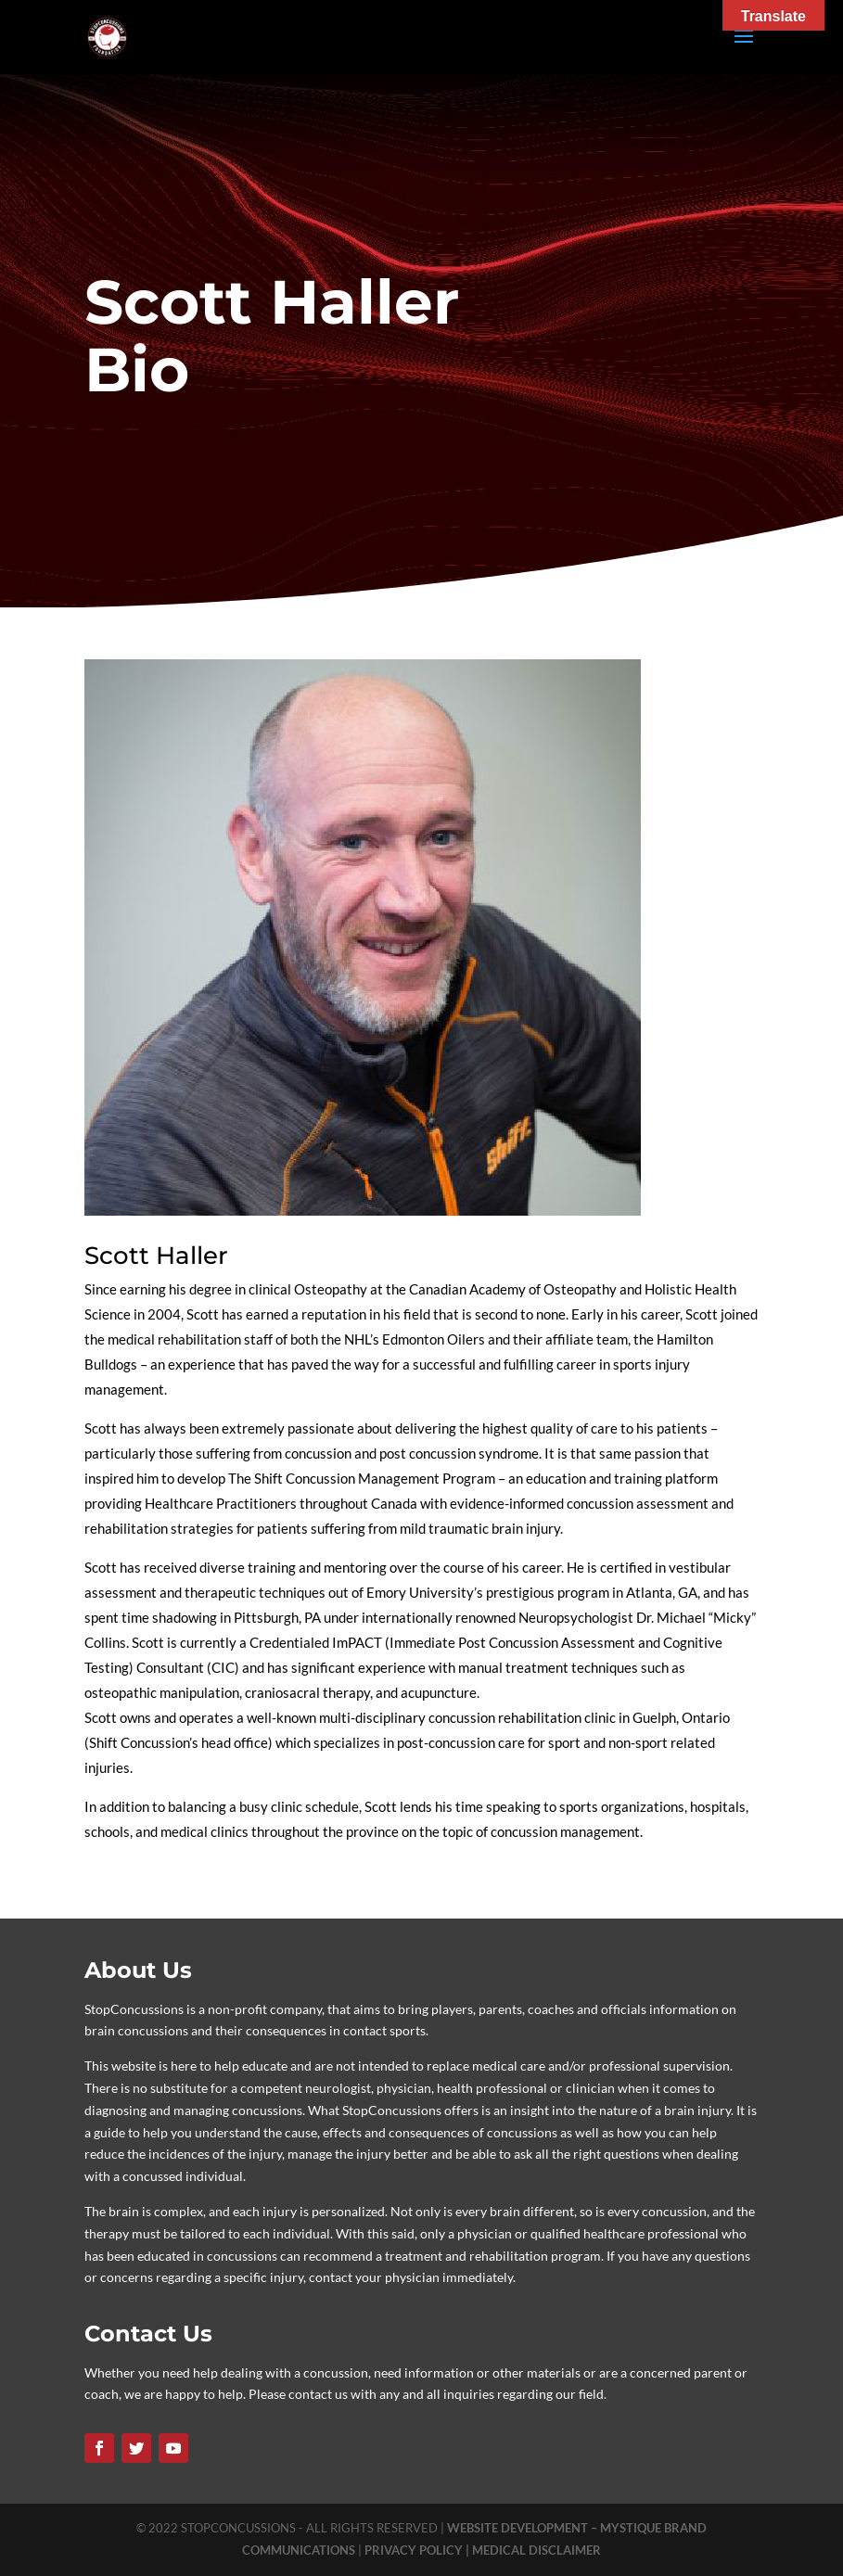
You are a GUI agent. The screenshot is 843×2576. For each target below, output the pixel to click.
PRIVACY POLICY (415, 2550)
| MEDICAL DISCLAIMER (533, 2550)
